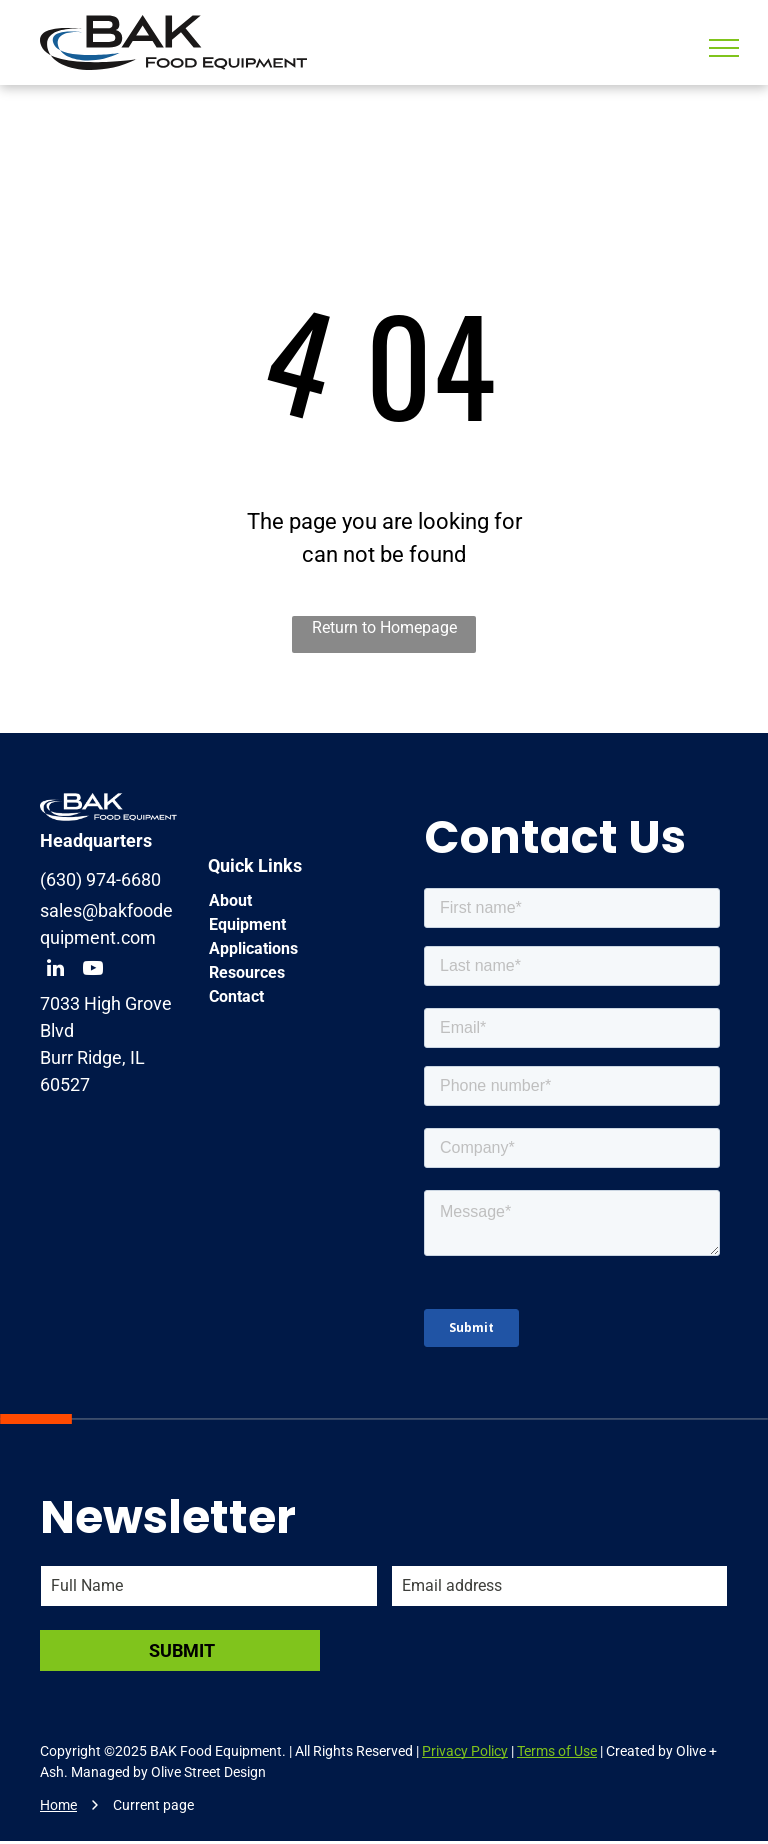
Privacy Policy (465, 1751)
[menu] (724, 48)
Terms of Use (557, 1751)
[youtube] (93, 970)
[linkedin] (55, 970)
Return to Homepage (384, 627)
